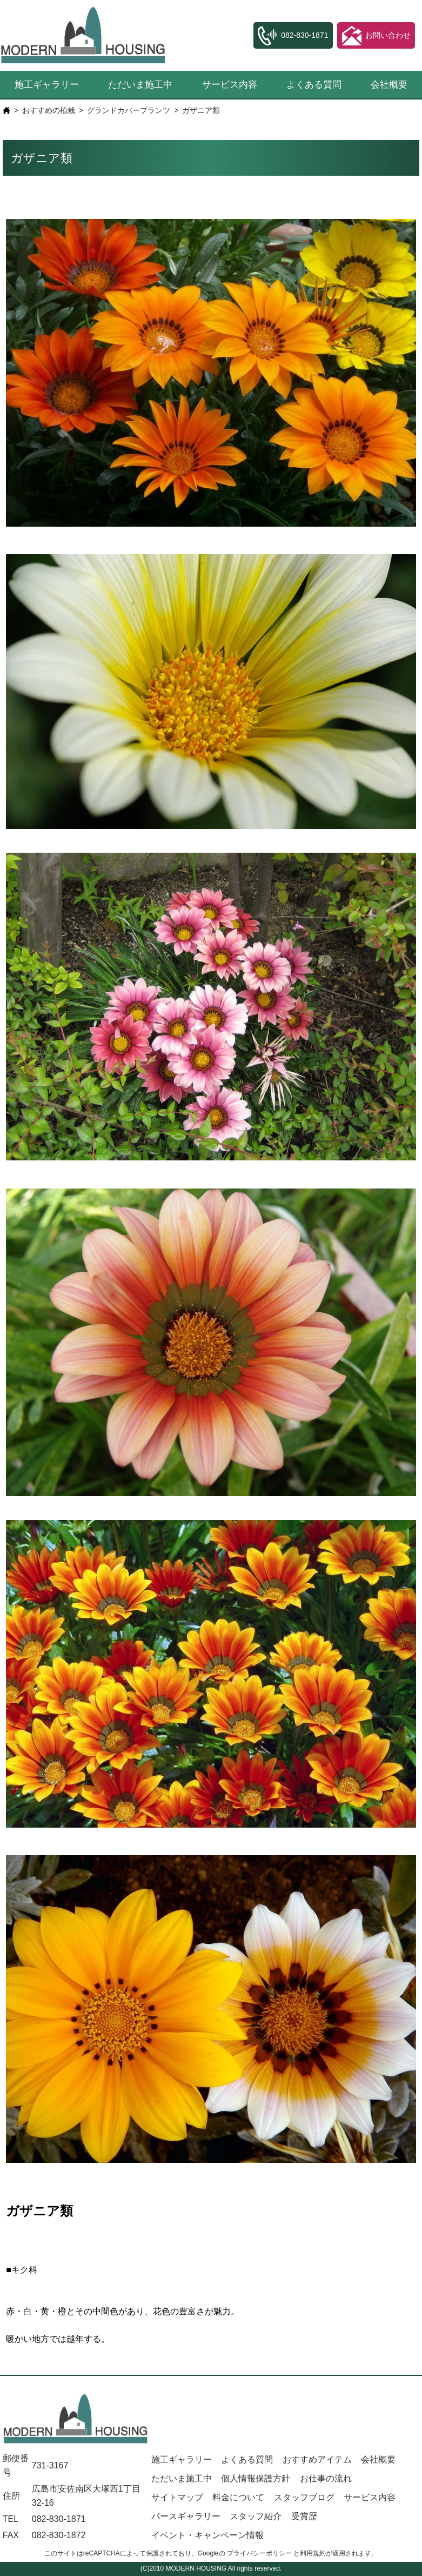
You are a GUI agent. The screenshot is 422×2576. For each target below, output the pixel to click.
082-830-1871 (59, 2519)
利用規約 (313, 2553)
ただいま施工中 (140, 84)
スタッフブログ (304, 2497)
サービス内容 (229, 84)
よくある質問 (313, 84)
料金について (238, 2497)
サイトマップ (177, 2497)
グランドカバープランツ (128, 110)
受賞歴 (304, 2516)
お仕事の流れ (326, 2478)
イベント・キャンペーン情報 (207, 2535)
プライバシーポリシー (259, 2553)
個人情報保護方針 (255, 2478)
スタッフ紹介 (256, 2516)
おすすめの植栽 (48, 110)
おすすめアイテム (317, 2459)
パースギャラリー (185, 2516)
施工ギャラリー (47, 84)
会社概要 (378, 2459)
